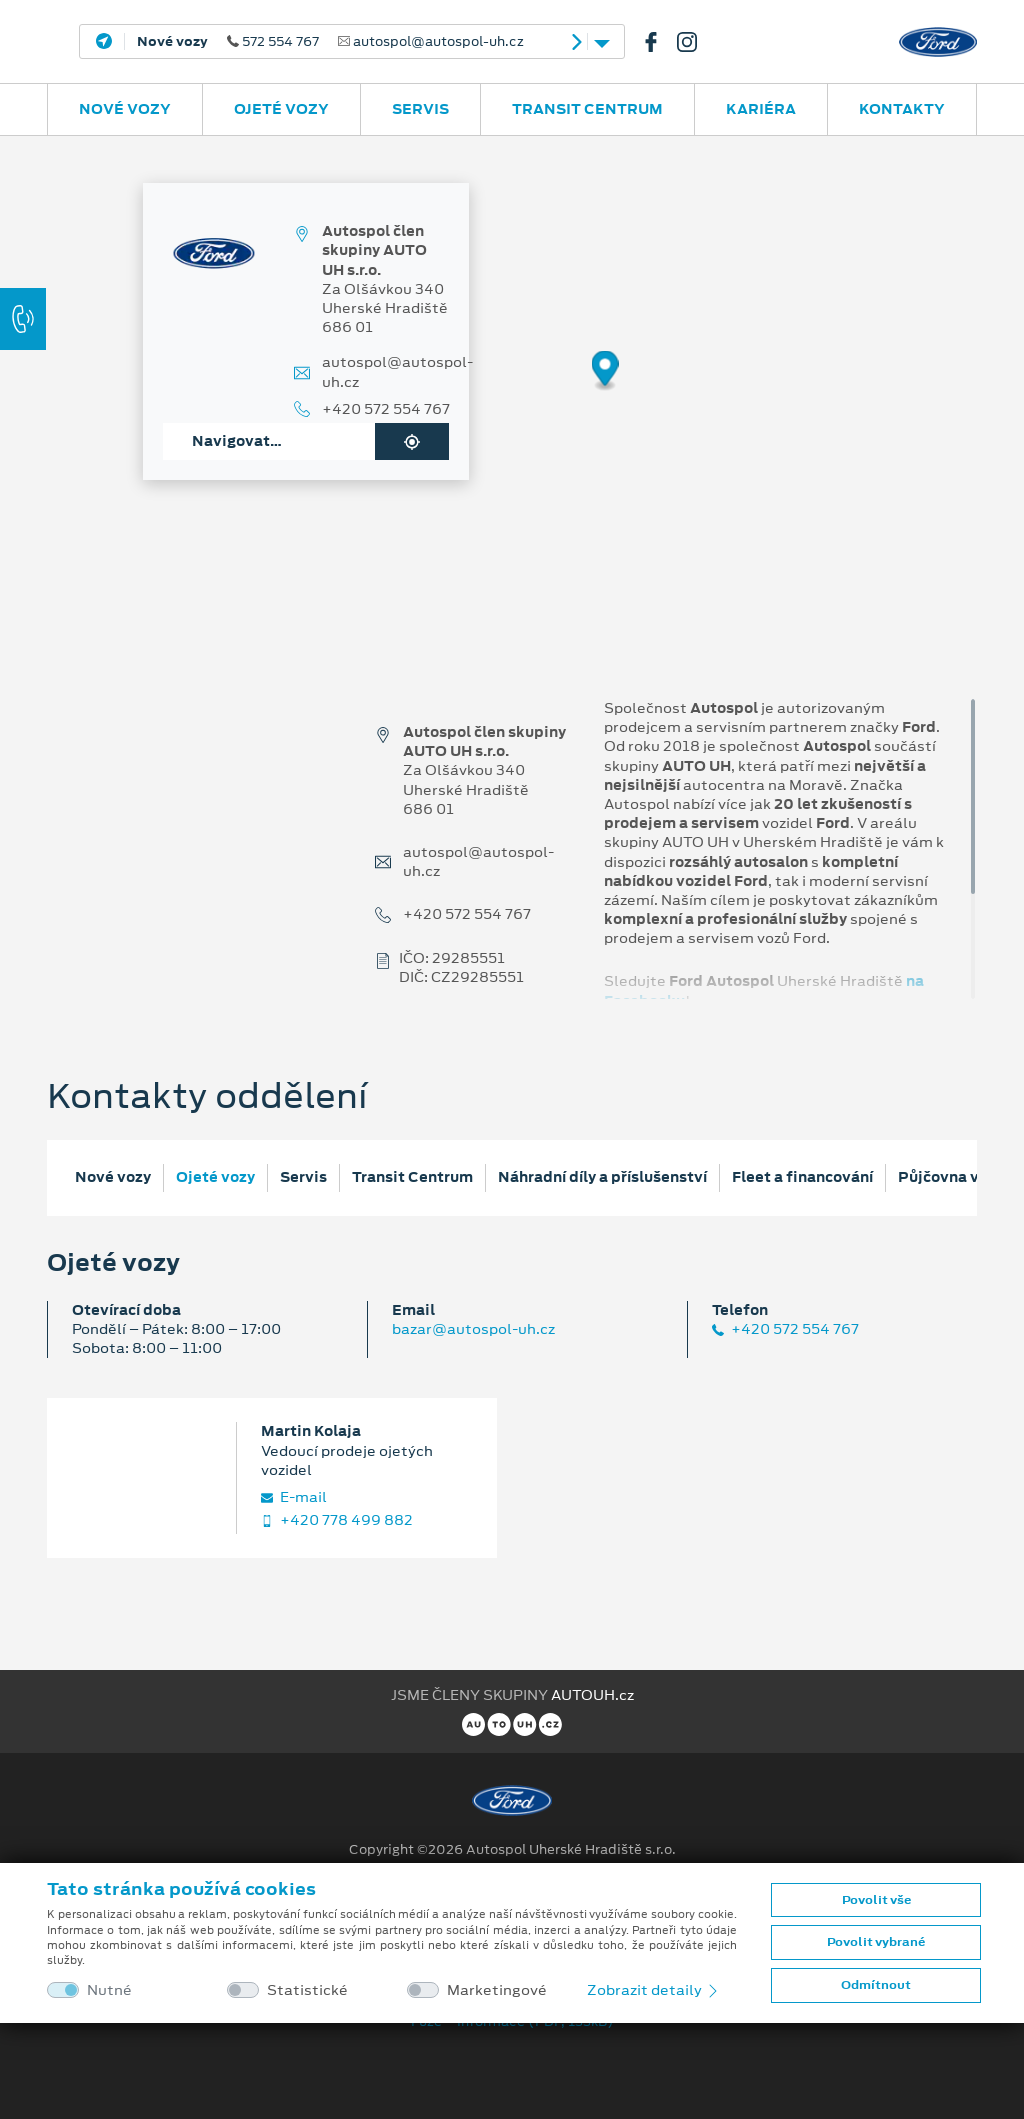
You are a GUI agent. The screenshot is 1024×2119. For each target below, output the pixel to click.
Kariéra (761, 109)
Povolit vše (876, 1900)
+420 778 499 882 (337, 1520)
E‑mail (294, 1497)
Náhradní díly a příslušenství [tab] (602, 1177)
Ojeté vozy (281, 109)
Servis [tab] (303, 1177)
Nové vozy (125, 109)
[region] (512, 385)
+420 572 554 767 (386, 409)
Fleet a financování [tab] (802, 1177)
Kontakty (902, 109)
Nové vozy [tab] (113, 1177)
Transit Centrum (587, 109)
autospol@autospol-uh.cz (397, 372)
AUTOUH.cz (592, 1695)
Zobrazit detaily (654, 1990)
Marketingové (497, 1990)
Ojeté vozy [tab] (215, 1177)
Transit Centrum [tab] (412, 1177)
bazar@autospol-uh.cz (473, 1329)
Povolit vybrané (876, 1942)
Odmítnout (876, 1985)
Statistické (307, 1990)
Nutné (109, 1990)
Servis (420, 109)
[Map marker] (605, 371)
